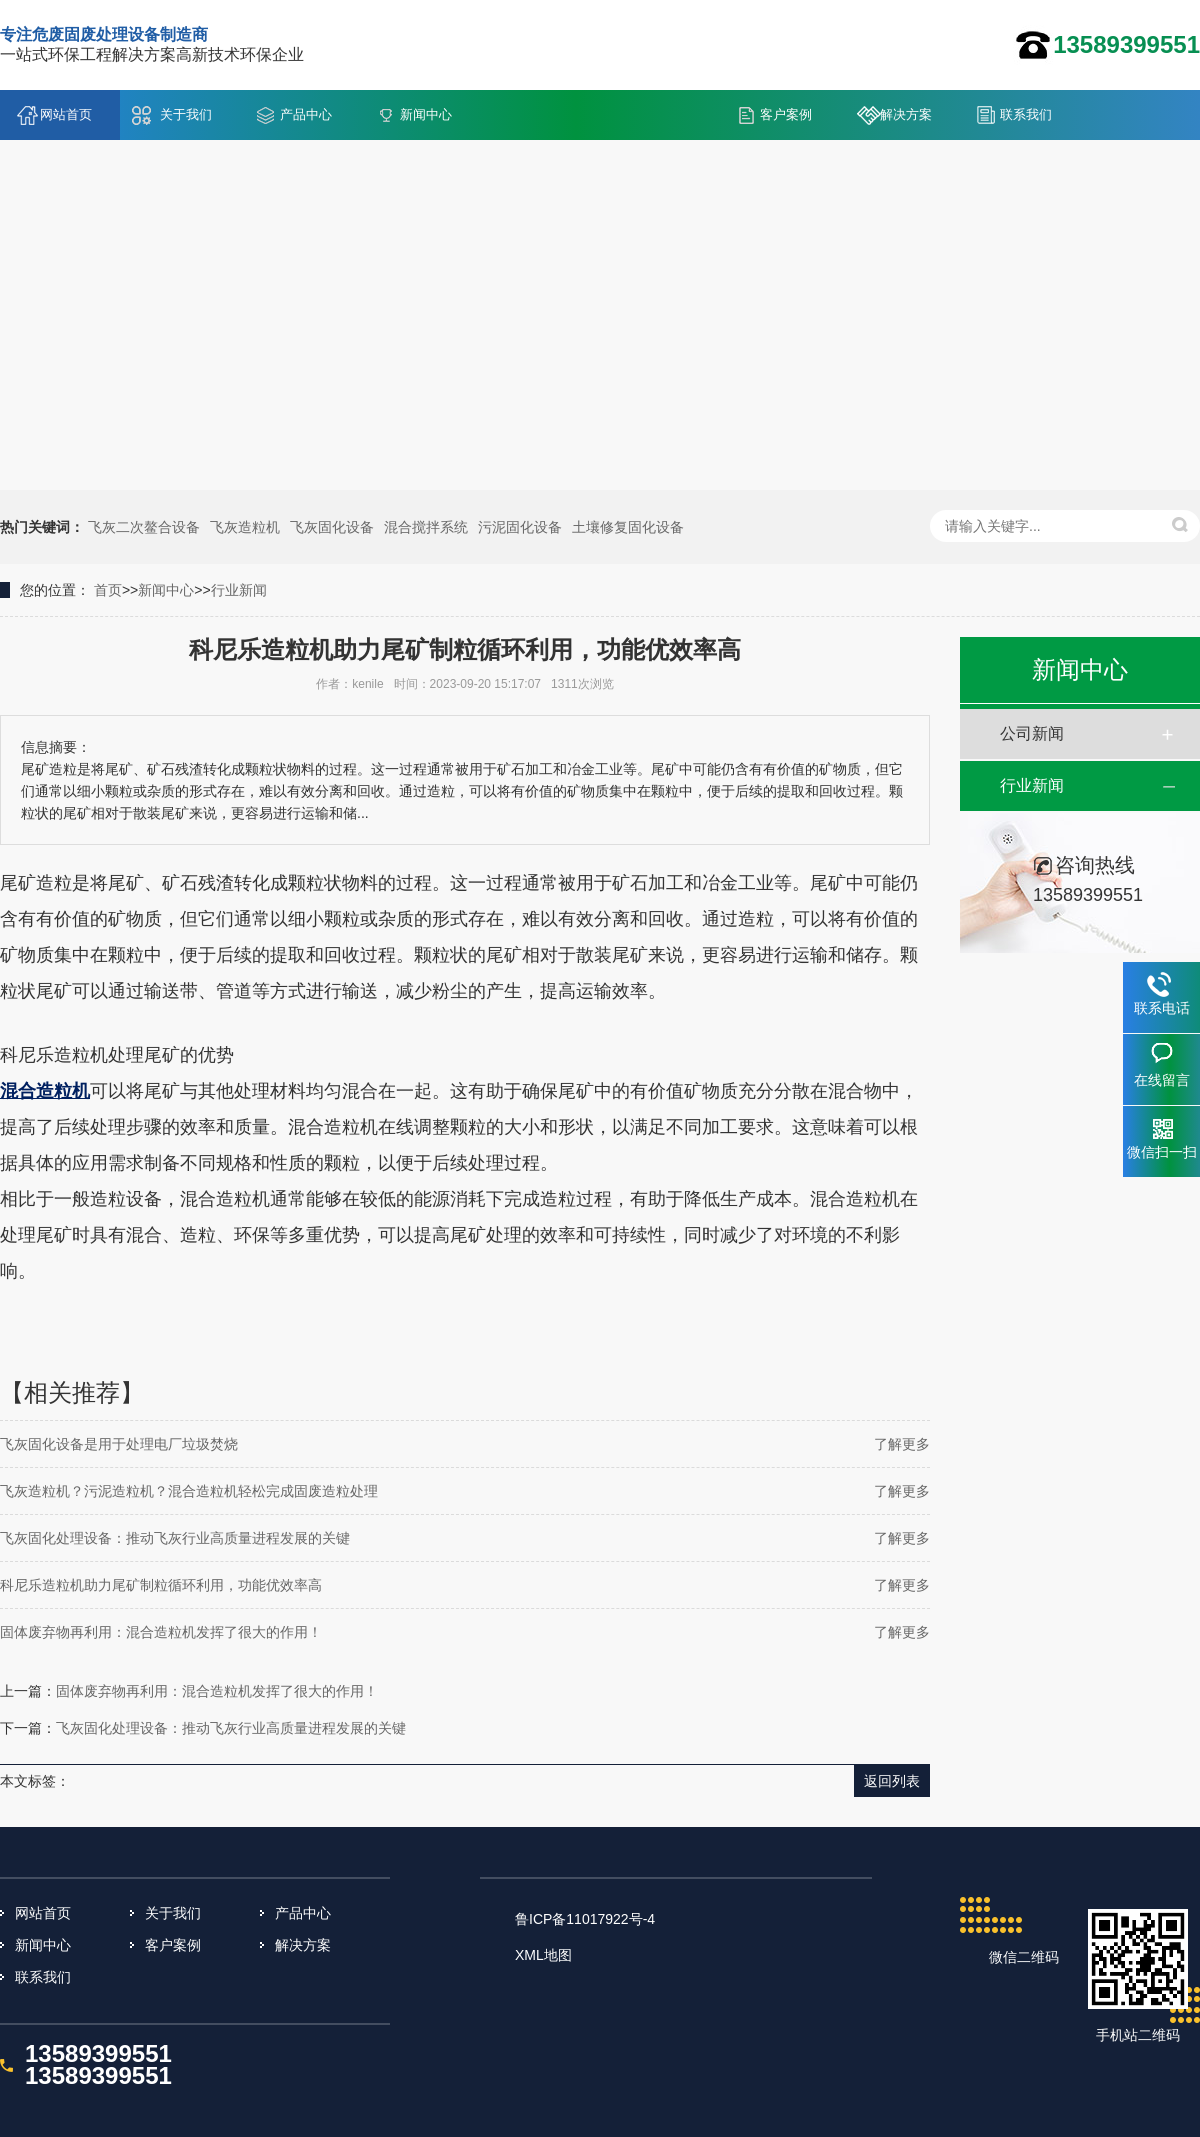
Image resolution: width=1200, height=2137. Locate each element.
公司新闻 (1032, 733)
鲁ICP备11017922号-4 (585, 1919)
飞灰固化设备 (332, 527)
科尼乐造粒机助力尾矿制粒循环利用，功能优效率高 (161, 1585)
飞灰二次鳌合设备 (144, 527)
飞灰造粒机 (245, 527)
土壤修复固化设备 (628, 527)
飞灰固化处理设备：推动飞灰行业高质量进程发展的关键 (175, 1538)
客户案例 (786, 114)
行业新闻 (239, 590)
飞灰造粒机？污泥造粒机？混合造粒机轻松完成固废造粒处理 (189, 1491)
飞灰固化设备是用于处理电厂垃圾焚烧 (119, 1444)
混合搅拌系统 (426, 527)
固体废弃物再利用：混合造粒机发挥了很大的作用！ (161, 1632)
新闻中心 (426, 114)
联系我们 (1026, 114)
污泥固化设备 (520, 527)
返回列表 (892, 1781)
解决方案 (906, 114)
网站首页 (66, 114)
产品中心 (306, 114)
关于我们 (186, 114)
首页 (108, 590)
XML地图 (543, 1955)
